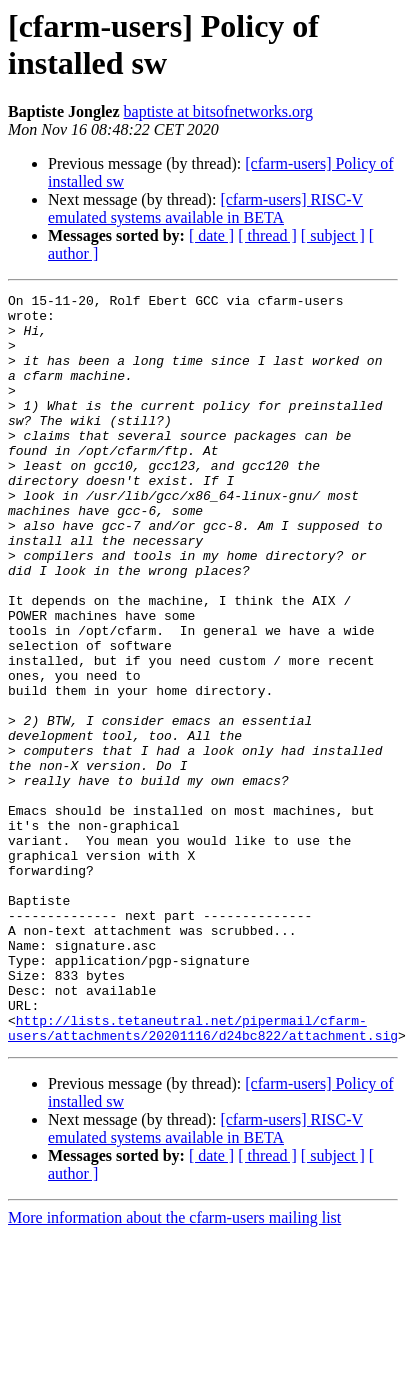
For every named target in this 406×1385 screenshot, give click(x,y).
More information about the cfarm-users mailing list (174, 1349)
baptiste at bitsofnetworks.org (218, 111)
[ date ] (211, 235)
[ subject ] (333, 235)
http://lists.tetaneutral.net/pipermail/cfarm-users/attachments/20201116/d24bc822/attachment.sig (203, 1158)
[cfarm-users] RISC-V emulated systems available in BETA (205, 208)
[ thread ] (267, 235)
